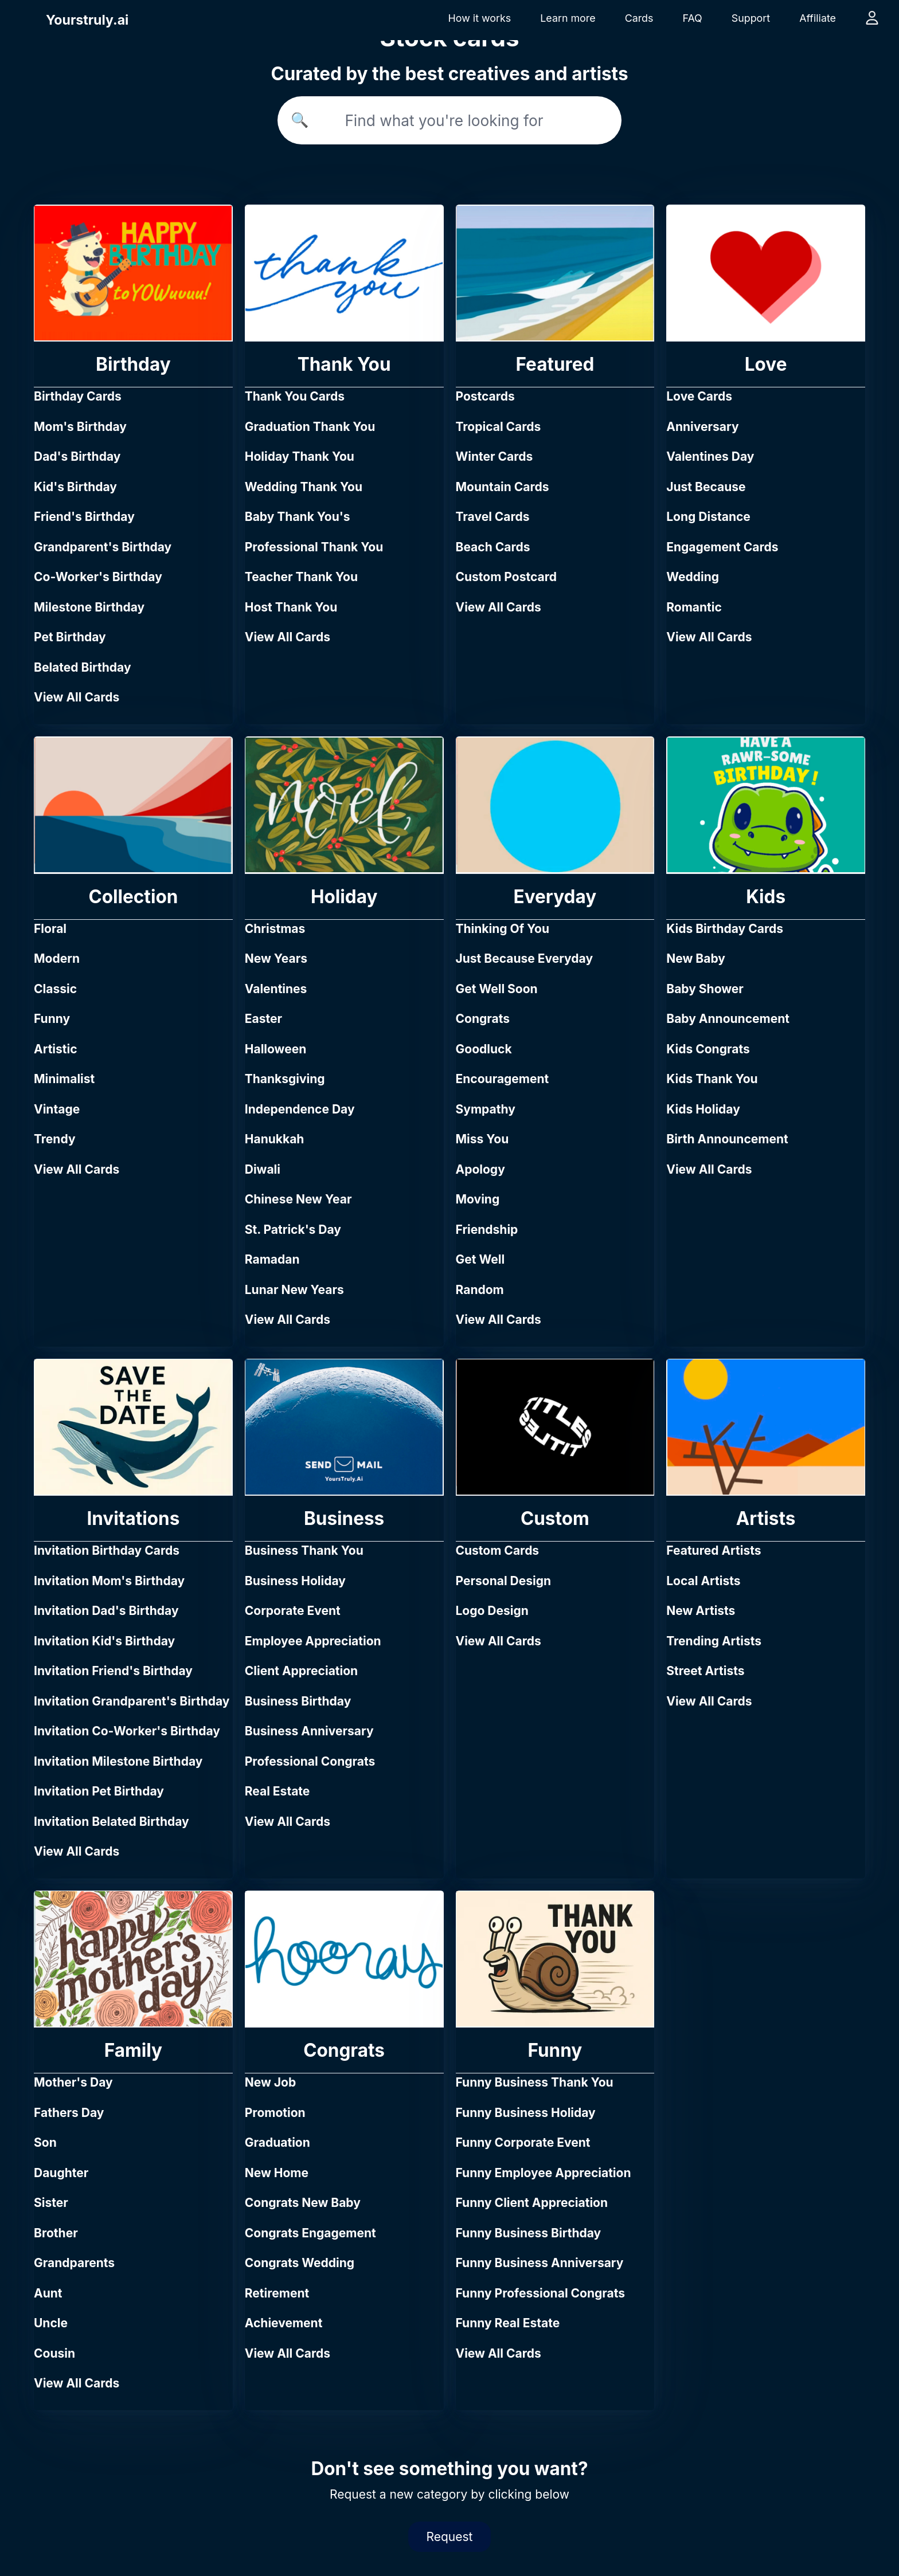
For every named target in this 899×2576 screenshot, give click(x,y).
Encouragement (502, 1079)
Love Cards (699, 396)
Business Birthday (298, 1701)
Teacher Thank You (301, 577)
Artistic (55, 1049)
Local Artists (703, 1581)
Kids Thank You (711, 1079)
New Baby (695, 958)
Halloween (276, 1049)
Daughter (61, 2173)
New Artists (700, 1610)
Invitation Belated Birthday (111, 1821)
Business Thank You (304, 1550)
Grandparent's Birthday (102, 547)
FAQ (692, 18)
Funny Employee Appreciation (543, 2173)
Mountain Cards (502, 487)
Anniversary (702, 426)
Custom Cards (498, 1550)
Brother (56, 2233)
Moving (478, 1199)
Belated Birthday (82, 667)
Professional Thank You (314, 547)
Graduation (277, 2142)
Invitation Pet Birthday (99, 1791)
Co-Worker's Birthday (98, 577)
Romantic (694, 607)
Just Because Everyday (524, 958)
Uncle (51, 2323)
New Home (276, 2173)
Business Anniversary (309, 1731)
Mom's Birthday (80, 426)
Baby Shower (705, 989)
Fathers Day (69, 2113)
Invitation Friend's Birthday (113, 1671)
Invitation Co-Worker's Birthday (127, 1731)
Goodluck (484, 1049)
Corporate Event (293, 1610)
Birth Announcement (727, 1139)
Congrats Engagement (310, 2233)
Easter (263, 1018)
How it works (479, 18)
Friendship (487, 1229)
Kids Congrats (707, 1049)
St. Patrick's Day (293, 1229)
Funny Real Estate (508, 2323)
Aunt (48, 2293)
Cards (639, 18)
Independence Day (300, 1109)
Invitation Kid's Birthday (104, 1641)
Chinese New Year (298, 1199)
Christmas (275, 929)
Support (751, 18)
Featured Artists (713, 1550)
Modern (57, 958)
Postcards (485, 396)
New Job (270, 2082)
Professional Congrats (310, 1761)
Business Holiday (295, 1581)
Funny (52, 1018)
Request (450, 2537)
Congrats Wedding (299, 2263)
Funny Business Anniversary (540, 2263)
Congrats (483, 1018)
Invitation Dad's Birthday (106, 1610)
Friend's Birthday (84, 516)
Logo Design (492, 1610)
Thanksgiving (285, 1079)
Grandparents (74, 2263)
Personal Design (504, 1581)
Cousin (54, 2353)
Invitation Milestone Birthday (118, 1761)
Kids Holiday (703, 1109)
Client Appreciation (301, 1671)
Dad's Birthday (77, 456)
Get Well (480, 1259)
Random (480, 1290)
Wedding (692, 577)
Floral (50, 929)
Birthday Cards (78, 396)
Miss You (482, 1139)
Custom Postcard (506, 577)
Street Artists (705, 1671)
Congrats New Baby (303, 2202)
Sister (51, 2202)
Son (45, 2142)
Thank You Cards (295, 396)
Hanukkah (274, 1139)
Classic (55, 989)
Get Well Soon (497, 989)
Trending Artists (713, 1641)
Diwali (262, 1169)
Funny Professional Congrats (541, 2293)
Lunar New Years (294, 1290)
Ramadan (272, 1259)
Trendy (55, 1139)
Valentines (276, 989)
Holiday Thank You (299, 456)
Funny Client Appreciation (532, 2202)
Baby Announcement (727, 1018)
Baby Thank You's (297, 516)
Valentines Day (710, 456)
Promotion (275, 2113)
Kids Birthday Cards (724, 929)
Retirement (277, 2293)
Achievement (284, 2323)
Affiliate (817, 18)
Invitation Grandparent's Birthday (131, 1701)
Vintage (57, 1109)
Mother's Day (73, 2082)
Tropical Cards (498, 426)
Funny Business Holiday (526, 2113)
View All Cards (76, 697)
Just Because (705, 487)
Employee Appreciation (313, 1641)
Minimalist (64, 1079)
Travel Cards (493, 516)
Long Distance (708, 516)
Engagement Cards (722, 547)
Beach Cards (493, 547)
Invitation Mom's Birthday (109, 1581)
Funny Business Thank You (534, 2082)
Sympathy (485, 1109)
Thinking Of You (503, 929)
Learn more (567, 18)
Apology (480, 1169)
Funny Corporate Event (523, 2142)
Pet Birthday (70, 637)
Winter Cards (494, 456)
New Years (276, 958)
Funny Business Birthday (528, 2233)
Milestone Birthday (89, 607)
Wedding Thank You (303, 487)
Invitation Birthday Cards (106, 1550)
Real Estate (277, 1791)
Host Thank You (291, 607)
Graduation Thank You (310, 426)
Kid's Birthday (75, 487)
